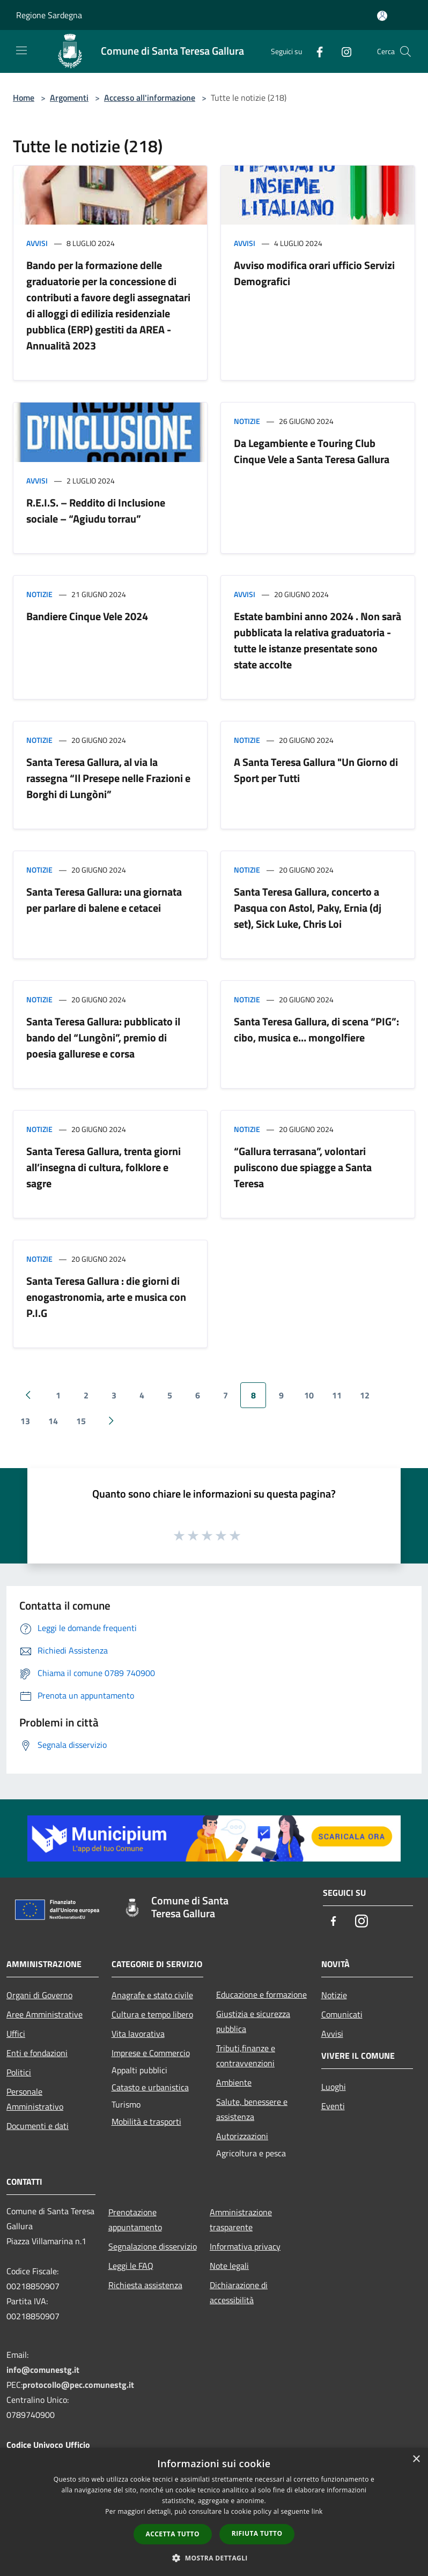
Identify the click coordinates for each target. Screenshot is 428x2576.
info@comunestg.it (42, 2369)
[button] (214, 2557)
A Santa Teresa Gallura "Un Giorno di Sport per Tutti (316, 770)
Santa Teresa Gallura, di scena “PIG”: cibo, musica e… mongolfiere (316, 1029)
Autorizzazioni (242, 2136)
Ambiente (234, 2082)
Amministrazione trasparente (241, 2219)
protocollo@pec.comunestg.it (78, 2384)
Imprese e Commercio (151, 2052)
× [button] (416, 2459)
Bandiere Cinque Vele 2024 (87, 616)
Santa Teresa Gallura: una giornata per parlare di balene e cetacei (104, 899)
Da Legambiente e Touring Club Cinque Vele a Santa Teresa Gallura (311, 451)
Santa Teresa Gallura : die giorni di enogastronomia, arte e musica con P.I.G (106, 1296)
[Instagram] (342, 51)
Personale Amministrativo (34, 2099)
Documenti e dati (37, 2125)
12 (365, 1395)
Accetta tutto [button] (173, 2533)
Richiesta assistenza (145, 2285)
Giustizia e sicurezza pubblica (253, 2021)
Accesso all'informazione (149, 97)
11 (337, 1395)
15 (81, 1420)
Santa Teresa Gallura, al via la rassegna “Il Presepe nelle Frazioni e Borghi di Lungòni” (108, 778)
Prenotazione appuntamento (135, 2219)
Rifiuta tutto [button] (257, 2533)
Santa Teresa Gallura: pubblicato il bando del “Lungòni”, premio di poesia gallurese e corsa (103, 1037)
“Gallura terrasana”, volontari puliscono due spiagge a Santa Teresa (303, 1167)
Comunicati (342, 2014)
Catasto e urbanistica (150, 2087)
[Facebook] (315, 51)
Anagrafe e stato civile (152, 1995)
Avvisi (37, 243)
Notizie (247, 421)
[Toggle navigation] (21, 50)
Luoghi (333, 2086)
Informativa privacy (245, 2246)
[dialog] (214, 2512)
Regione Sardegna (49, 15)
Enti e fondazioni (37, 2052)
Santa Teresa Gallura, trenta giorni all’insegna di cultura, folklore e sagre (103, 1167)
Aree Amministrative (44, 2014)
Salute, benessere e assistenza (251, 2109)
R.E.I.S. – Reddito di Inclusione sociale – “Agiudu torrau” (95, 510)
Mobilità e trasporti (146, 2121)
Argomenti (69, 97)
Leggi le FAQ (130, 2265)
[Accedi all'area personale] (382, 16)
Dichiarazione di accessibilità (239, 2292)
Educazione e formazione (261, 1994)
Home (23, 97)
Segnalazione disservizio (152, 2246)
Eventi (333, 2105)
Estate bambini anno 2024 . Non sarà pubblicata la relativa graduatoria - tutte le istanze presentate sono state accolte (317, 640)
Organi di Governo (39, 1995)
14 (53, 1420)
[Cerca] (405, 51)
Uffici (15, 2033)
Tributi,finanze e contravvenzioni (245, 2055)
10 (309, 1395)
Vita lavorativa (138, 2033)
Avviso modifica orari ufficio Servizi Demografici (314, 273)
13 (25, 1420)
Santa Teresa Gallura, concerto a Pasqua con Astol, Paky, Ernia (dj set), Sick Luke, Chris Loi (307, 907)
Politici (18, 2072)
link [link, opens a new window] (317, 2511)
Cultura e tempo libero (152, 2014)
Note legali (229, 2265)
